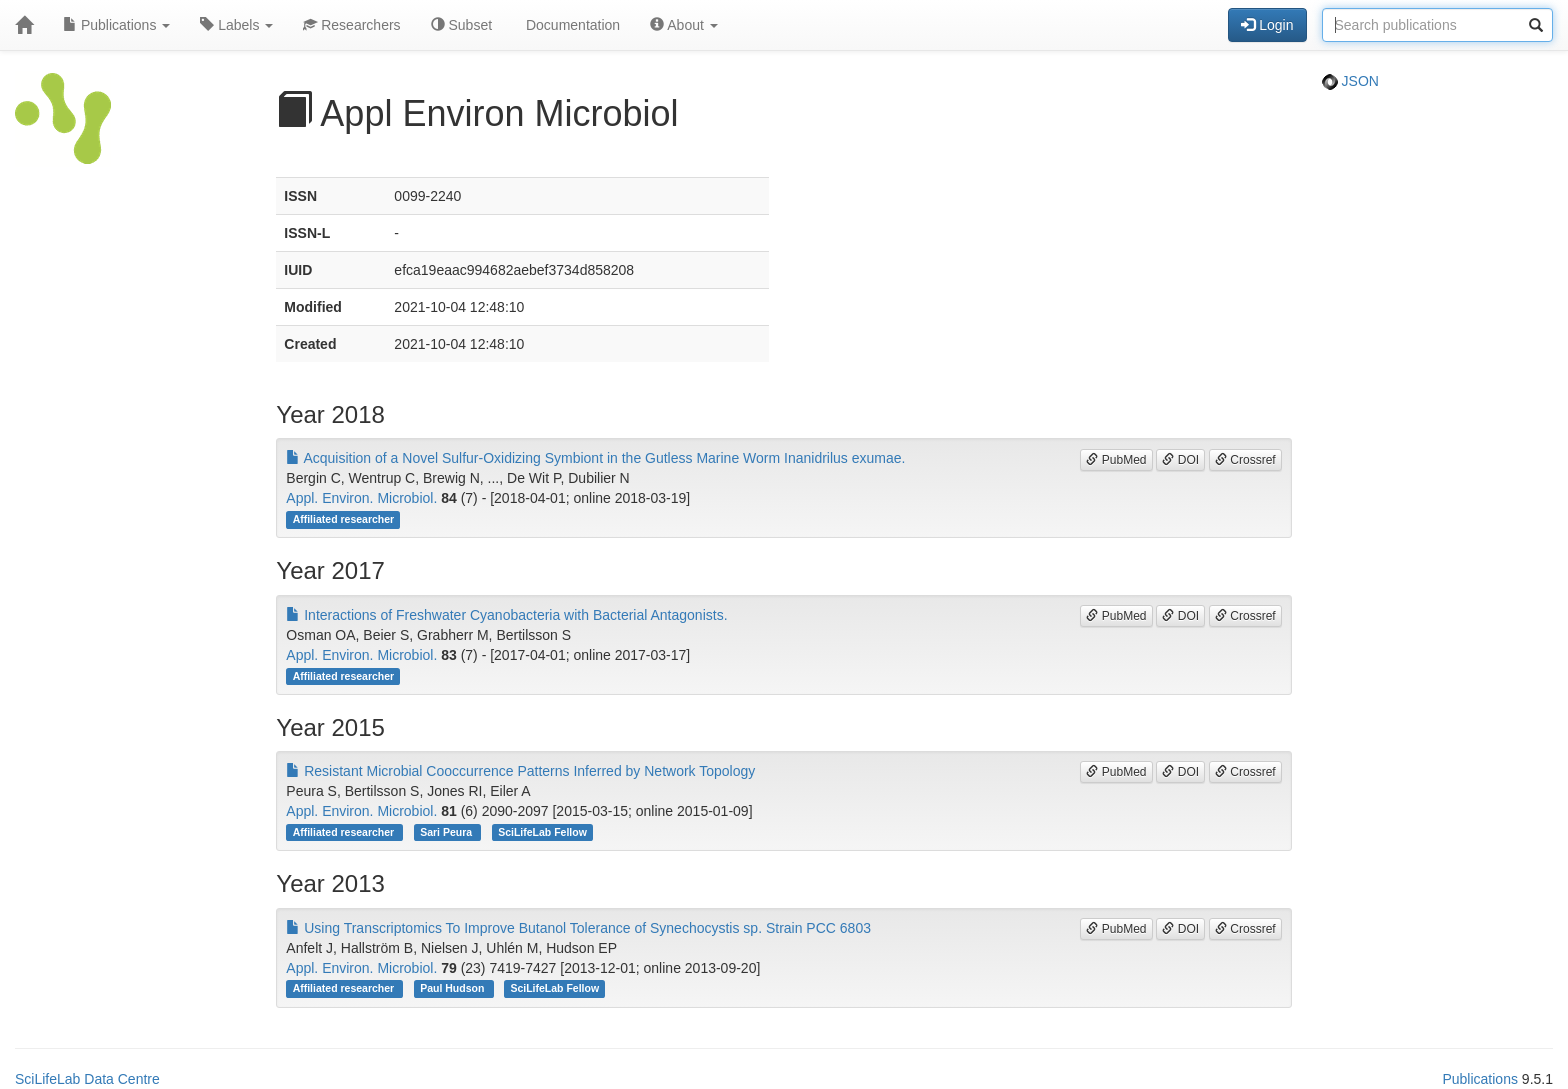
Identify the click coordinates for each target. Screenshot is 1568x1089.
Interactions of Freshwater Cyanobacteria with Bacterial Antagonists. (506, 615)
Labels (236, 25)
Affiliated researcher (344, 519)
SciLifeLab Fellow (542, 832)
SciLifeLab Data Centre (87, 1079)
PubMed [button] (1116, 460)
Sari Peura (447, 832)
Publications (116, 25)
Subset (461, 25)
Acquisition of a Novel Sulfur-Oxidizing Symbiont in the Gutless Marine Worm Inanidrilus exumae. (595, 458)
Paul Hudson (453, 989)
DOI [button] (1180, 460)
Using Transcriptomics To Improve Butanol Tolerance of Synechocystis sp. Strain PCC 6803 (578, 928)
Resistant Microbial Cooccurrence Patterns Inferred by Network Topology (520, 771)
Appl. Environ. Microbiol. (361, 498)
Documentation (571, 25)
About (684, 25)
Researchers (351, 25)
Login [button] (1267, 25)
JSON (1350, 81)
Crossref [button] (1245, 460)
